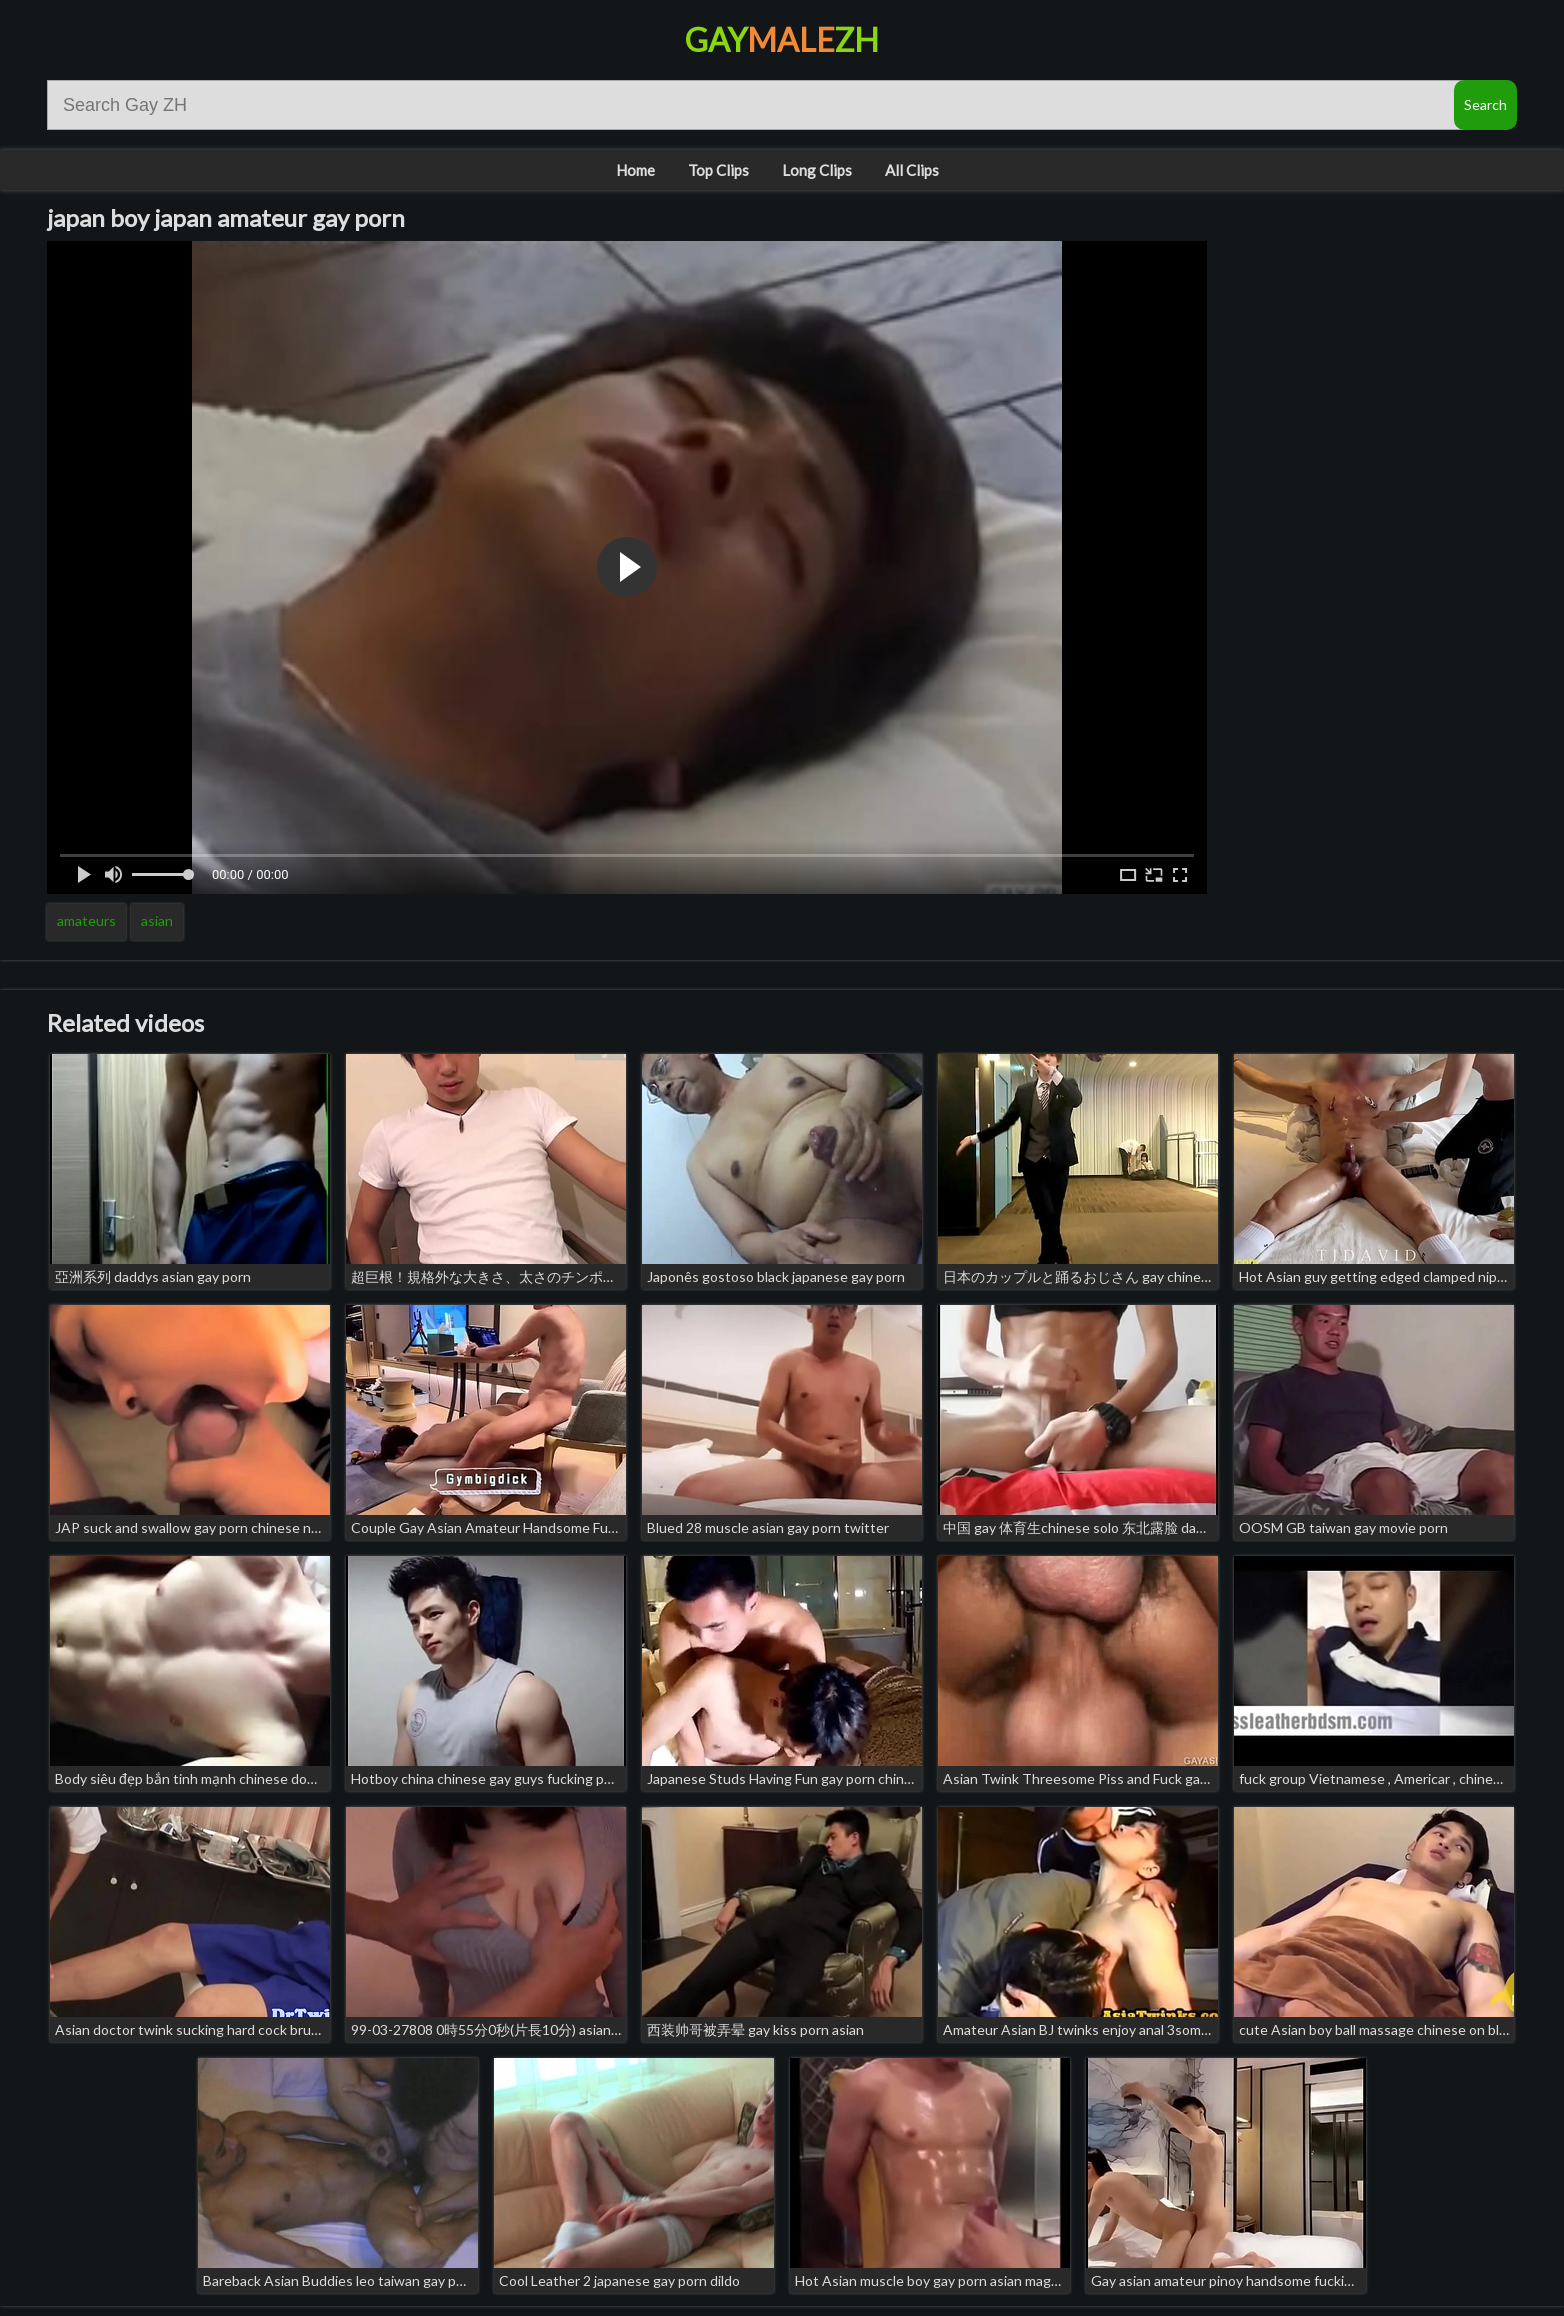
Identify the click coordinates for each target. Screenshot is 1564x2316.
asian (157, 920)
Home (635, 170)
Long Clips (817, 170)
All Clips (912, 170)
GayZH (782, 39)
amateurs (86, 920)
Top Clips (718, 170)
